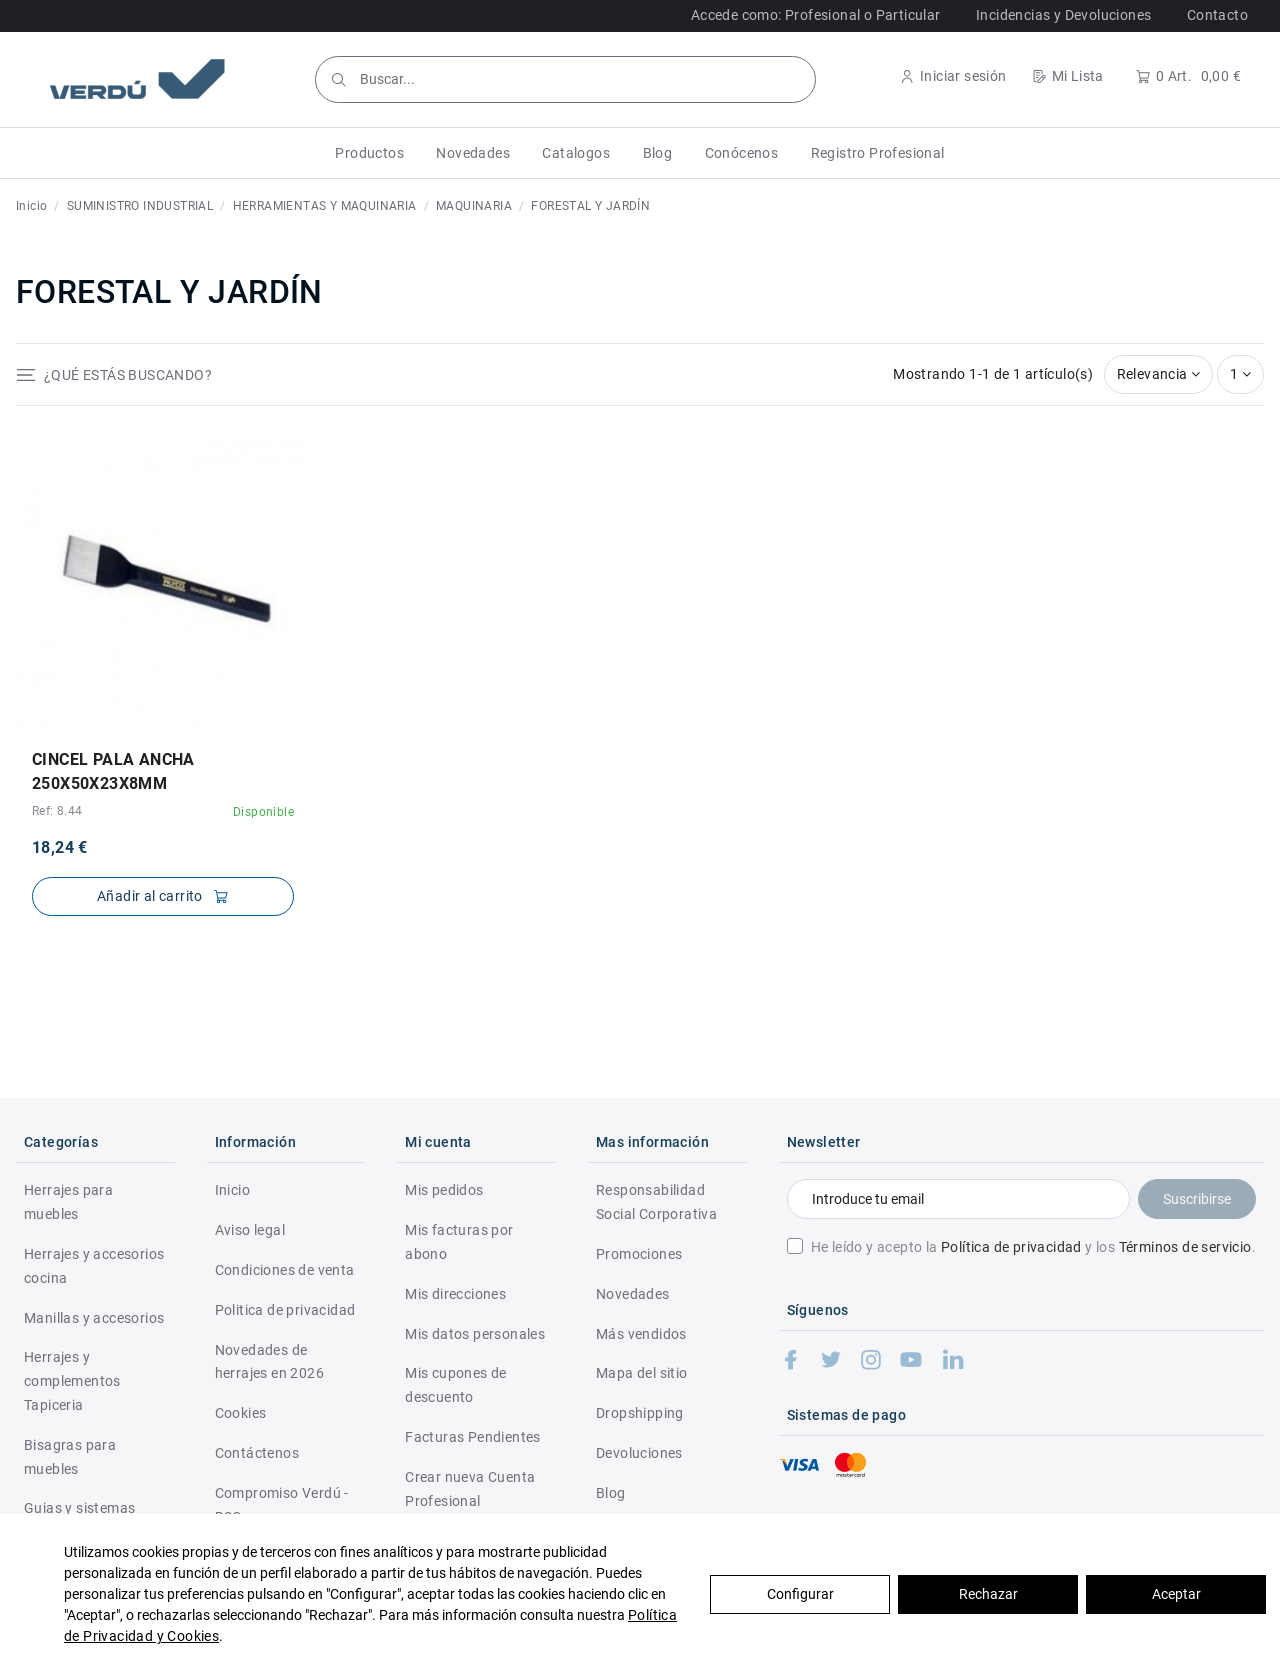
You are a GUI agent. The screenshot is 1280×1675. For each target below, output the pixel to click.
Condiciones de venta (285, 1270)
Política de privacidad (1011, 1247)
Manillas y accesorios (94, 1318)
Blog (611, 1493)
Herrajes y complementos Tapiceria (72, 1381)
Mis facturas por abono (459, 1242)
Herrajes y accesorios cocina (94, 1266)
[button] (369, 153)
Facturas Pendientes (473, 1437)
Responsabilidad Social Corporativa (656, 1202)
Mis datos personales (475, 1334)
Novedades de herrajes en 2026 (269, 1362)
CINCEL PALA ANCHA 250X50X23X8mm (113, 771)
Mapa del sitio (642, 1373)
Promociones (639, 1254)
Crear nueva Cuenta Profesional (470, 1489)
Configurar (800, 1594)
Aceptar (1176, 1594)
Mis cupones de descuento (456, 1385)
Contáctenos (257, 1453)
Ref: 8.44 (57, 811)
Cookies (241, 1413)
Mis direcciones (455, 1294)
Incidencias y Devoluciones (1063, 15)
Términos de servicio (1185, 1247)
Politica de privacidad (285, 1310)
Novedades (633, 1294)
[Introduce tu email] (958, 1199)
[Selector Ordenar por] (1159, 374)
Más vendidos (641, 1334)
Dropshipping (640, 1413)
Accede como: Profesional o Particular (816, 15)
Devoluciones (639, 1453)
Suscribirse (1197, 1199)
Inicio (232, 1190)
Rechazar (988, 1594)
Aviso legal (250, 1230)
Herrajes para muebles (68, 1202)
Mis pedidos (444, 1190)
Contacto (1217, 15)
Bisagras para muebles (70, 1457)
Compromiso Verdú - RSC (282, 1505)
